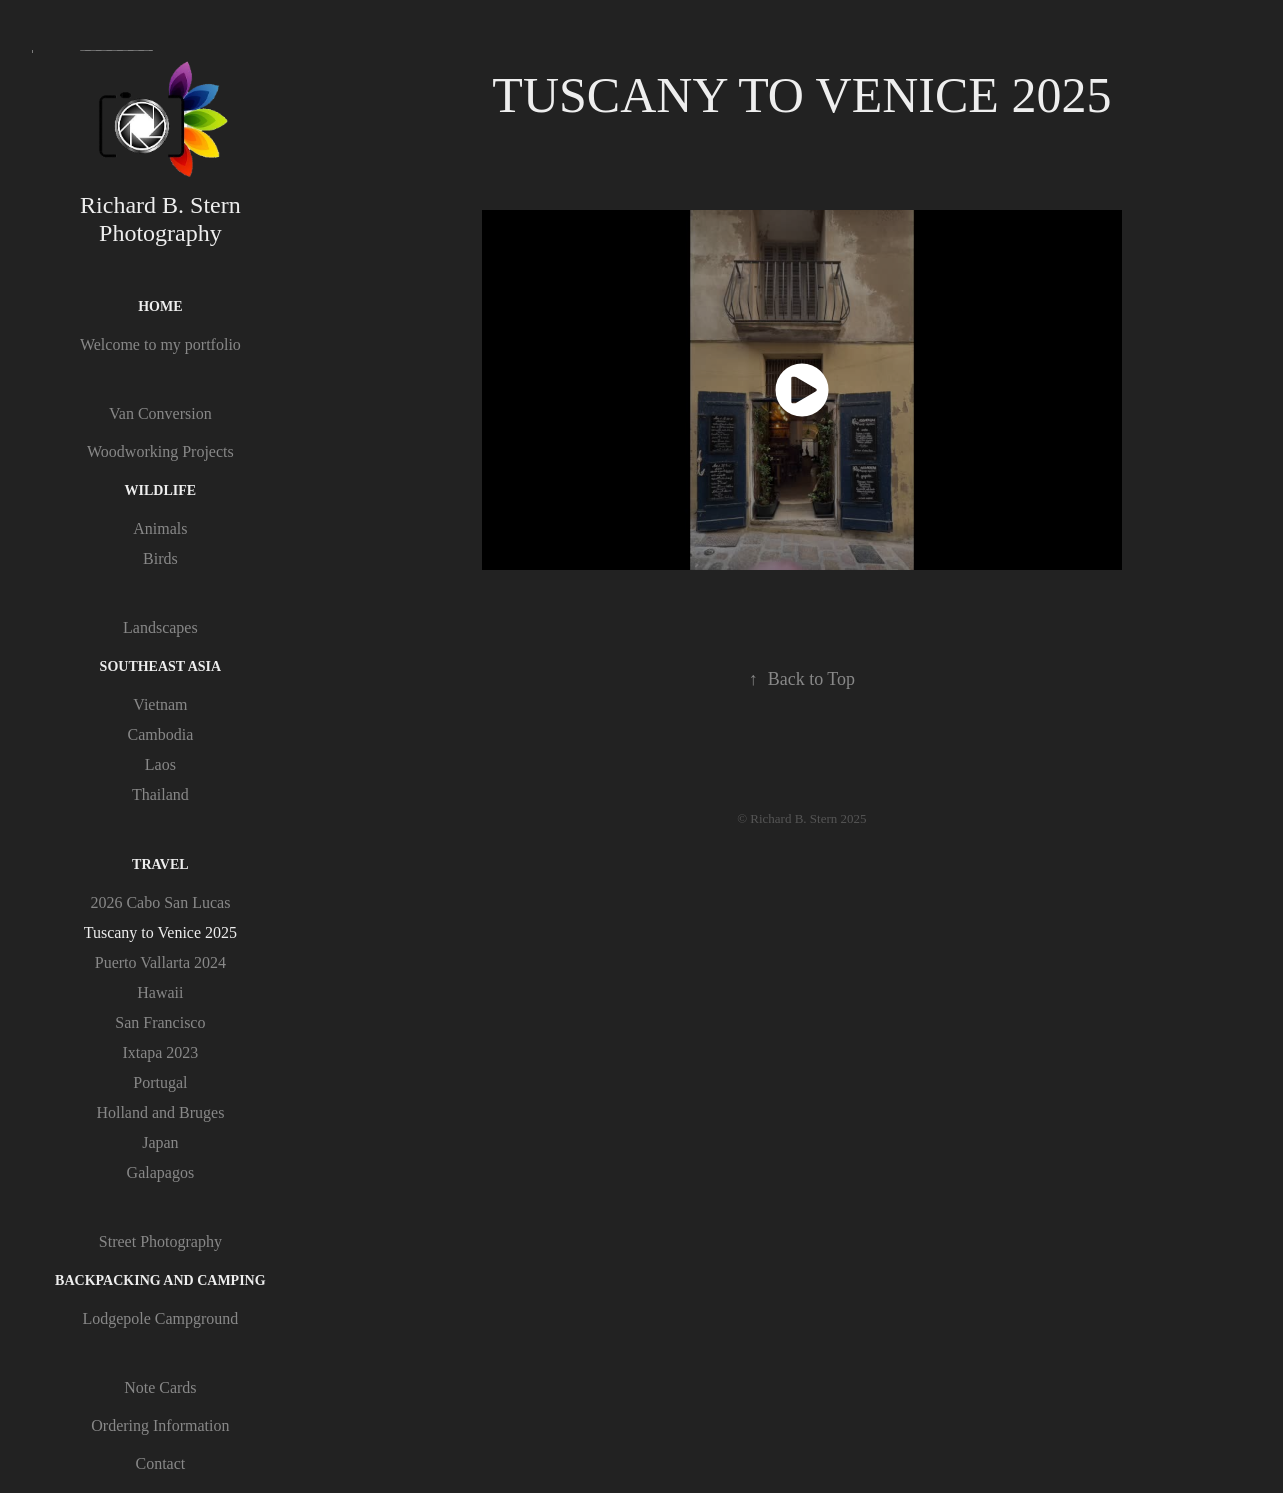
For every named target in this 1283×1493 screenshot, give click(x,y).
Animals (160, 528)
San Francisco (160, 1022)
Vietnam (160, 704)
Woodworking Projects (160, 451)
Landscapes (160, 627)
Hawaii (160, 992)
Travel (160, 864)
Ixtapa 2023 (160, 1052)
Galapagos (161, 1172)
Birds (160, 558)
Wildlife (161, 490)
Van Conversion (160, 413)
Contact (160, 1463)
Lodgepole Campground (160, 1318)
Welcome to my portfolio (160, 344)
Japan (160, 1142)
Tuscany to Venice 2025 (160, 932)
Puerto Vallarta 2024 (160, 962)
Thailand (160, 794)
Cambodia (160, 734)
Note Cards (160, 1387)
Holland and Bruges (160, 1112)
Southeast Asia (161, 666)
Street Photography (160, 1241)
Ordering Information (160, 1425)
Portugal (160, 1082)
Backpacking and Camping (160, 1280)
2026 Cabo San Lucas (160, 902)
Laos (160, 764)
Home (160, 306)
